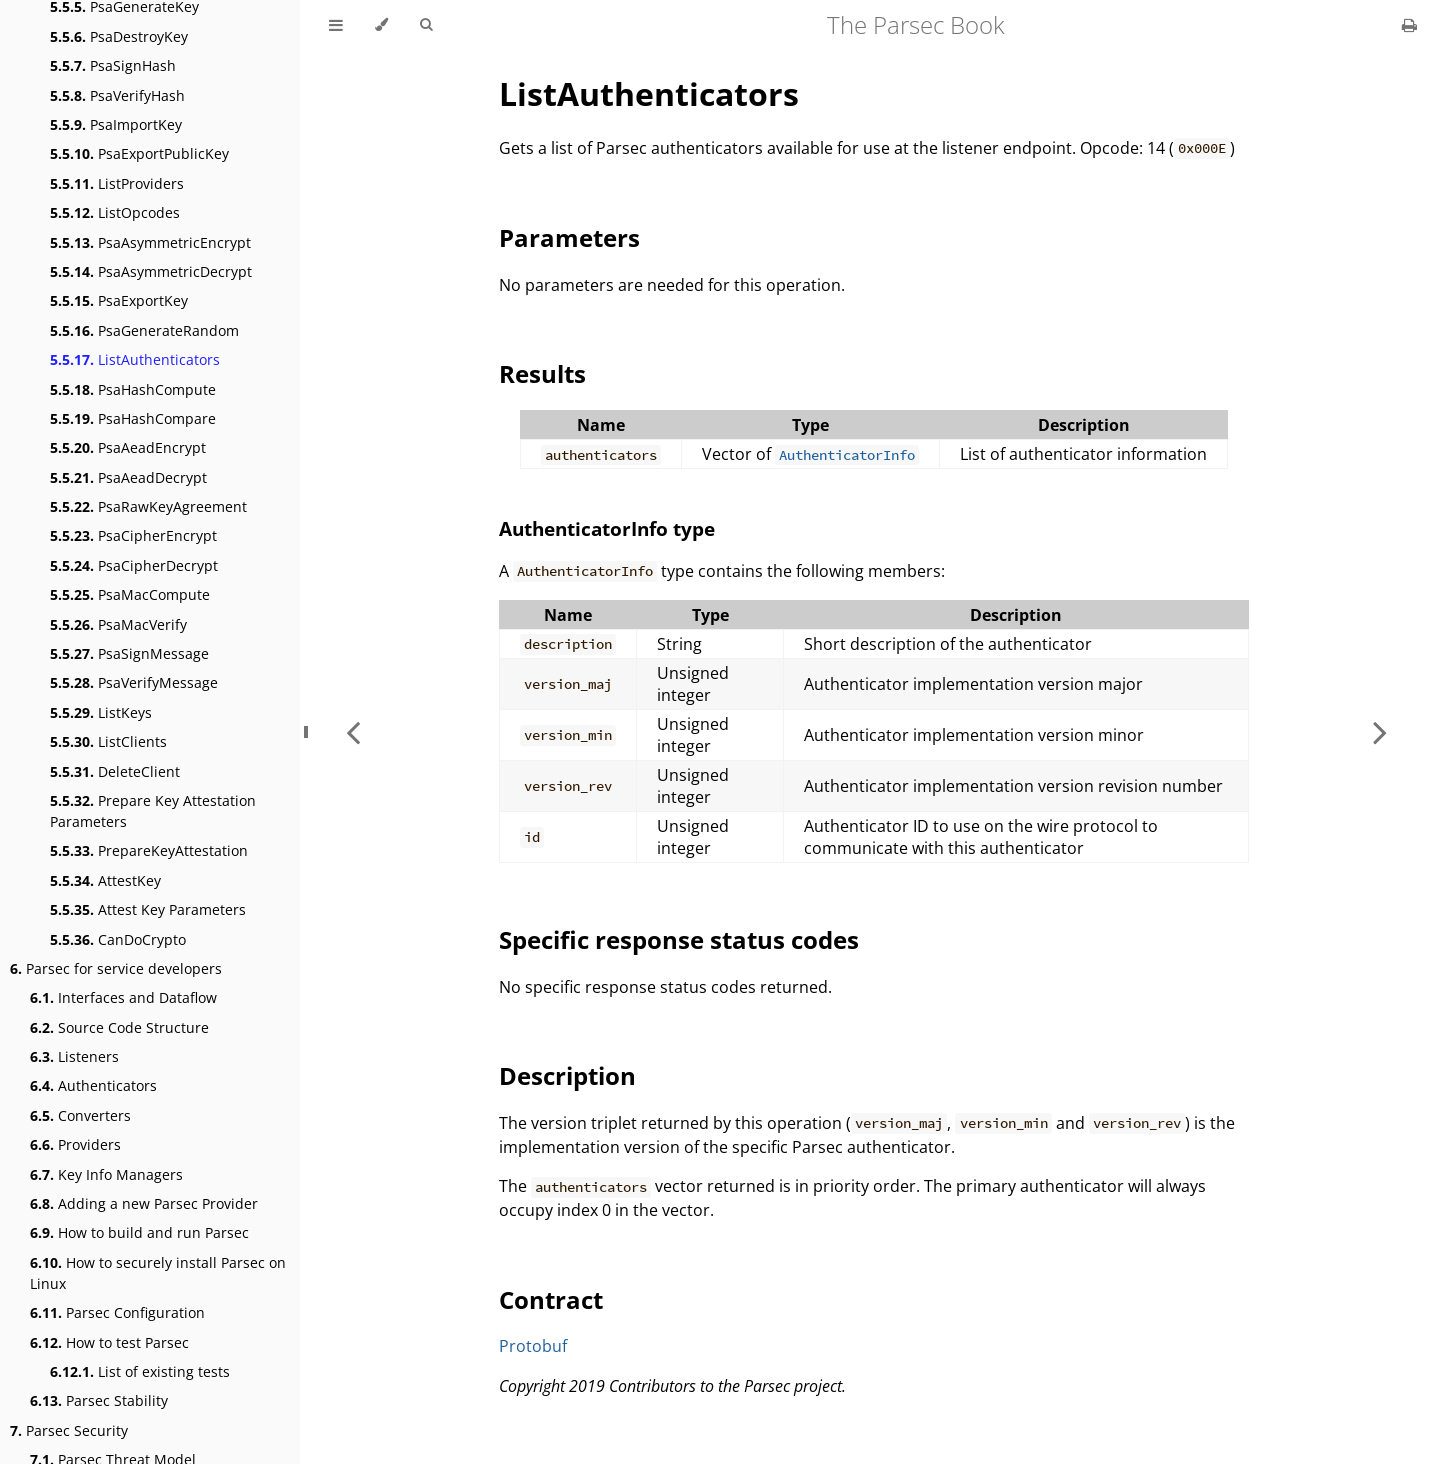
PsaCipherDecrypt (134, 565)
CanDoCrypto (118, 939)
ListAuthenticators (135, 359)
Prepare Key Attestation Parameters (153, 811)
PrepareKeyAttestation (149, 850)
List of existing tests (140, 1371)
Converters (80, 1115)
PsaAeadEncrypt (128, 447)
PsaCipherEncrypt (133, 535)
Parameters (569, 237)
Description (567, 1075)
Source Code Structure (119, 1027)
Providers (75, 1144)
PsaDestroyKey (119, 36)
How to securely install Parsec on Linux (158, 1273)
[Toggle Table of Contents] (336, 25)
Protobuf (533, 1346)
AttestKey (105, 880)
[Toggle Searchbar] (426, 25)
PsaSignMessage (129, 653)
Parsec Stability (99, 1400)
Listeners (74, 1056)
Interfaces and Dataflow (123, 997)
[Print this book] (1409, 25)
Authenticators (93, 1085)
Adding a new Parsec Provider (144, 1203)
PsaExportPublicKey (139, 153)
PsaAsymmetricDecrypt (151, 271)
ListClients (108, 741)
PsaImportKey (116, 124)
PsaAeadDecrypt (128, 477)
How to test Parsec (109, 1342)
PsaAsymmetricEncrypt (150, 242)
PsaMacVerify (118, 624)
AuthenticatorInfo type (607, 528)
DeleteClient (115, 771)
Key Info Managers (106, 1174)
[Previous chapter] (353, 732)
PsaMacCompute (130, 594)
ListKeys (101, 712)
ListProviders (117, 183)
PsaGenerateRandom (144, 330)
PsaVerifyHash (117, 95)
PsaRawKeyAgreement (148, 506)
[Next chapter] (1380, 732)
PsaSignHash (113, 65)
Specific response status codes (679, 939)
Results (542, 373)
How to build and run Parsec (139, 1232)
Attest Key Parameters (148, 909)
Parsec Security (69, 1430)
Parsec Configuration (117, 1312)
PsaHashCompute (133, 389)
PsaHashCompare (133, 418)
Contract (551, 1299)
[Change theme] (381, 25)
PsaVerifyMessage (134, 682)
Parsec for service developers (116, 968)
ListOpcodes (115, 212)
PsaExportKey (119, 300)
